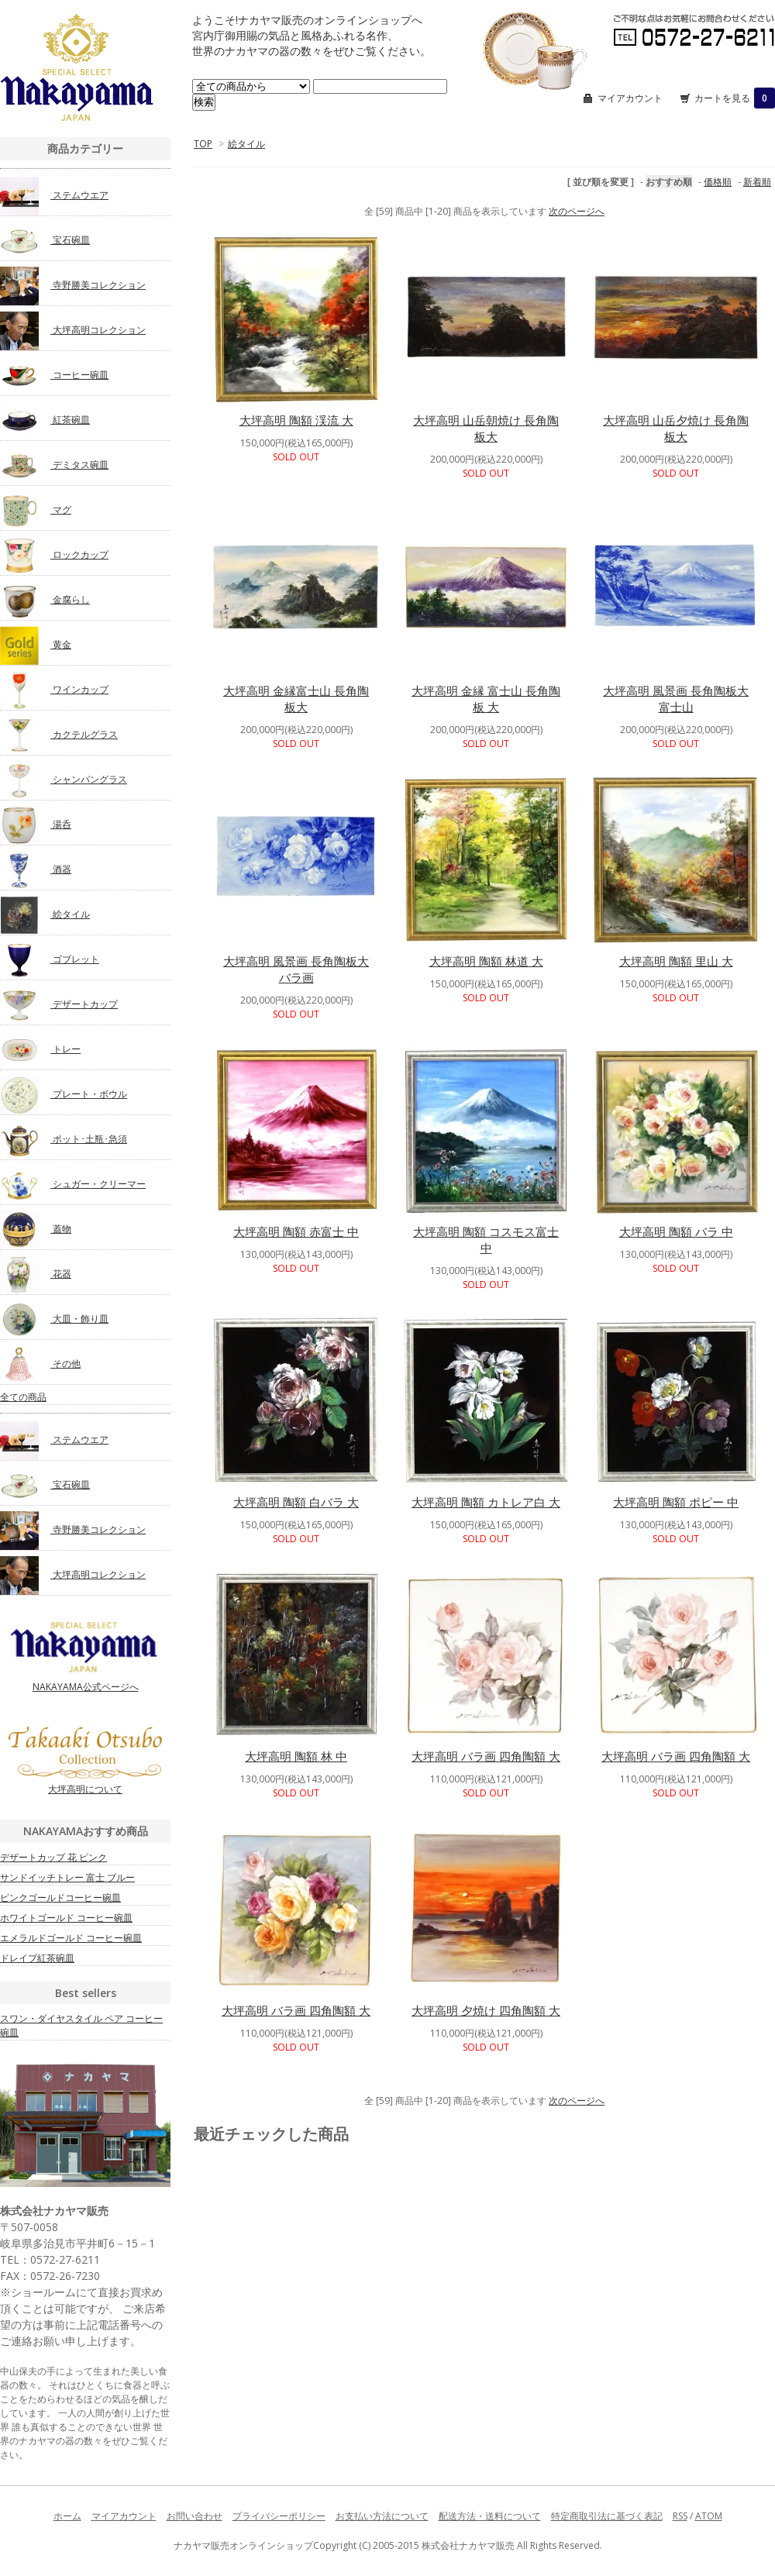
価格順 (718, 181)
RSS (680, 2516)
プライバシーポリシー (279, 2516)
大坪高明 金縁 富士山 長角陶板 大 (486, 699)
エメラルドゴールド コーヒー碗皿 (71, 1937)
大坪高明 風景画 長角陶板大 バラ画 (296, 969)
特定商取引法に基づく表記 (607, 2516)
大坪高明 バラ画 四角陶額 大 (486, 1756)
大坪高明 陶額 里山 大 (676, 961)
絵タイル (246, 143)
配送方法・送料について (490, 2516)
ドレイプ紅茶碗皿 (37, 1958)
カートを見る (734, 98)
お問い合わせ (194, 2516)
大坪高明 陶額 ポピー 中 (676, 1502)
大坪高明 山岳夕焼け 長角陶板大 (676, 428)
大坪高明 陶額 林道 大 (486, 961)
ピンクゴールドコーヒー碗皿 (60, 1897)
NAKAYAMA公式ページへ (85, 1656)
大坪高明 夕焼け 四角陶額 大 (486, 2010)
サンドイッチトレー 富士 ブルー (67, 1877)
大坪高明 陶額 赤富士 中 (296, 1231)
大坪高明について (85, 1760)
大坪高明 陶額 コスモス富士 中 (486, 1239)
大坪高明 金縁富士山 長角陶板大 (296, 699)
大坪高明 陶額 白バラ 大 (296, 1502)
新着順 (757, 181)
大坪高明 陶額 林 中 (296, 1756)
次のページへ (576, 211)
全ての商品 (23, 1396)
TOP (203, 143)
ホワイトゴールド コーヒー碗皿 (66, 1917)
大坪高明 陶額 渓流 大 (296, 420)
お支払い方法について (382, 2516)
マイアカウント (630, 98)
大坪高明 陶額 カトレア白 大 (486, 1502)
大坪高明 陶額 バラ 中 (676, 1231)
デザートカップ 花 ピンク (53, 1857)
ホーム (67, 2516)
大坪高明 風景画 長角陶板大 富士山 (676, 699)
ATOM (708, 2516)
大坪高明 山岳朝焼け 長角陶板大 (486, 428)
